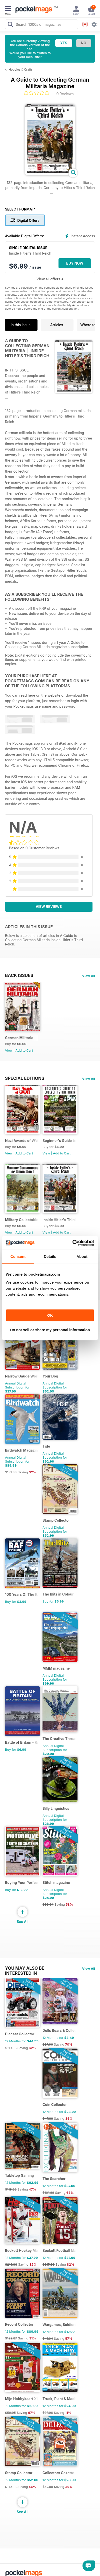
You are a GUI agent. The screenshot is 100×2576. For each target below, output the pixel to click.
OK (50, 1315)
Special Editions (24, 1078)
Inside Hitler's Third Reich (59, 1220)
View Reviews (49, 906)
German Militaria (19, 1038)
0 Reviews (65, 94)
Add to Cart (24, 1050)
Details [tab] (50, 1256)
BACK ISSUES (19, 975)
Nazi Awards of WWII (21, 1140)
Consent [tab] (18, 1256)
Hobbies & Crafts (21, 69)
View (8, 1050)
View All (88, 976)
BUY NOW (75, 263)
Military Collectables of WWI (21, 1220)
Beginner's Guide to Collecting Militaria (59, 1140)
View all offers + (50, 279)
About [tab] (82, 1256)
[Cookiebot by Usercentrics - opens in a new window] (72, 1243)
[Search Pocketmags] (10, 25)
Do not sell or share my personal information (50, 1330)
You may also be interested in (24, 1968)
